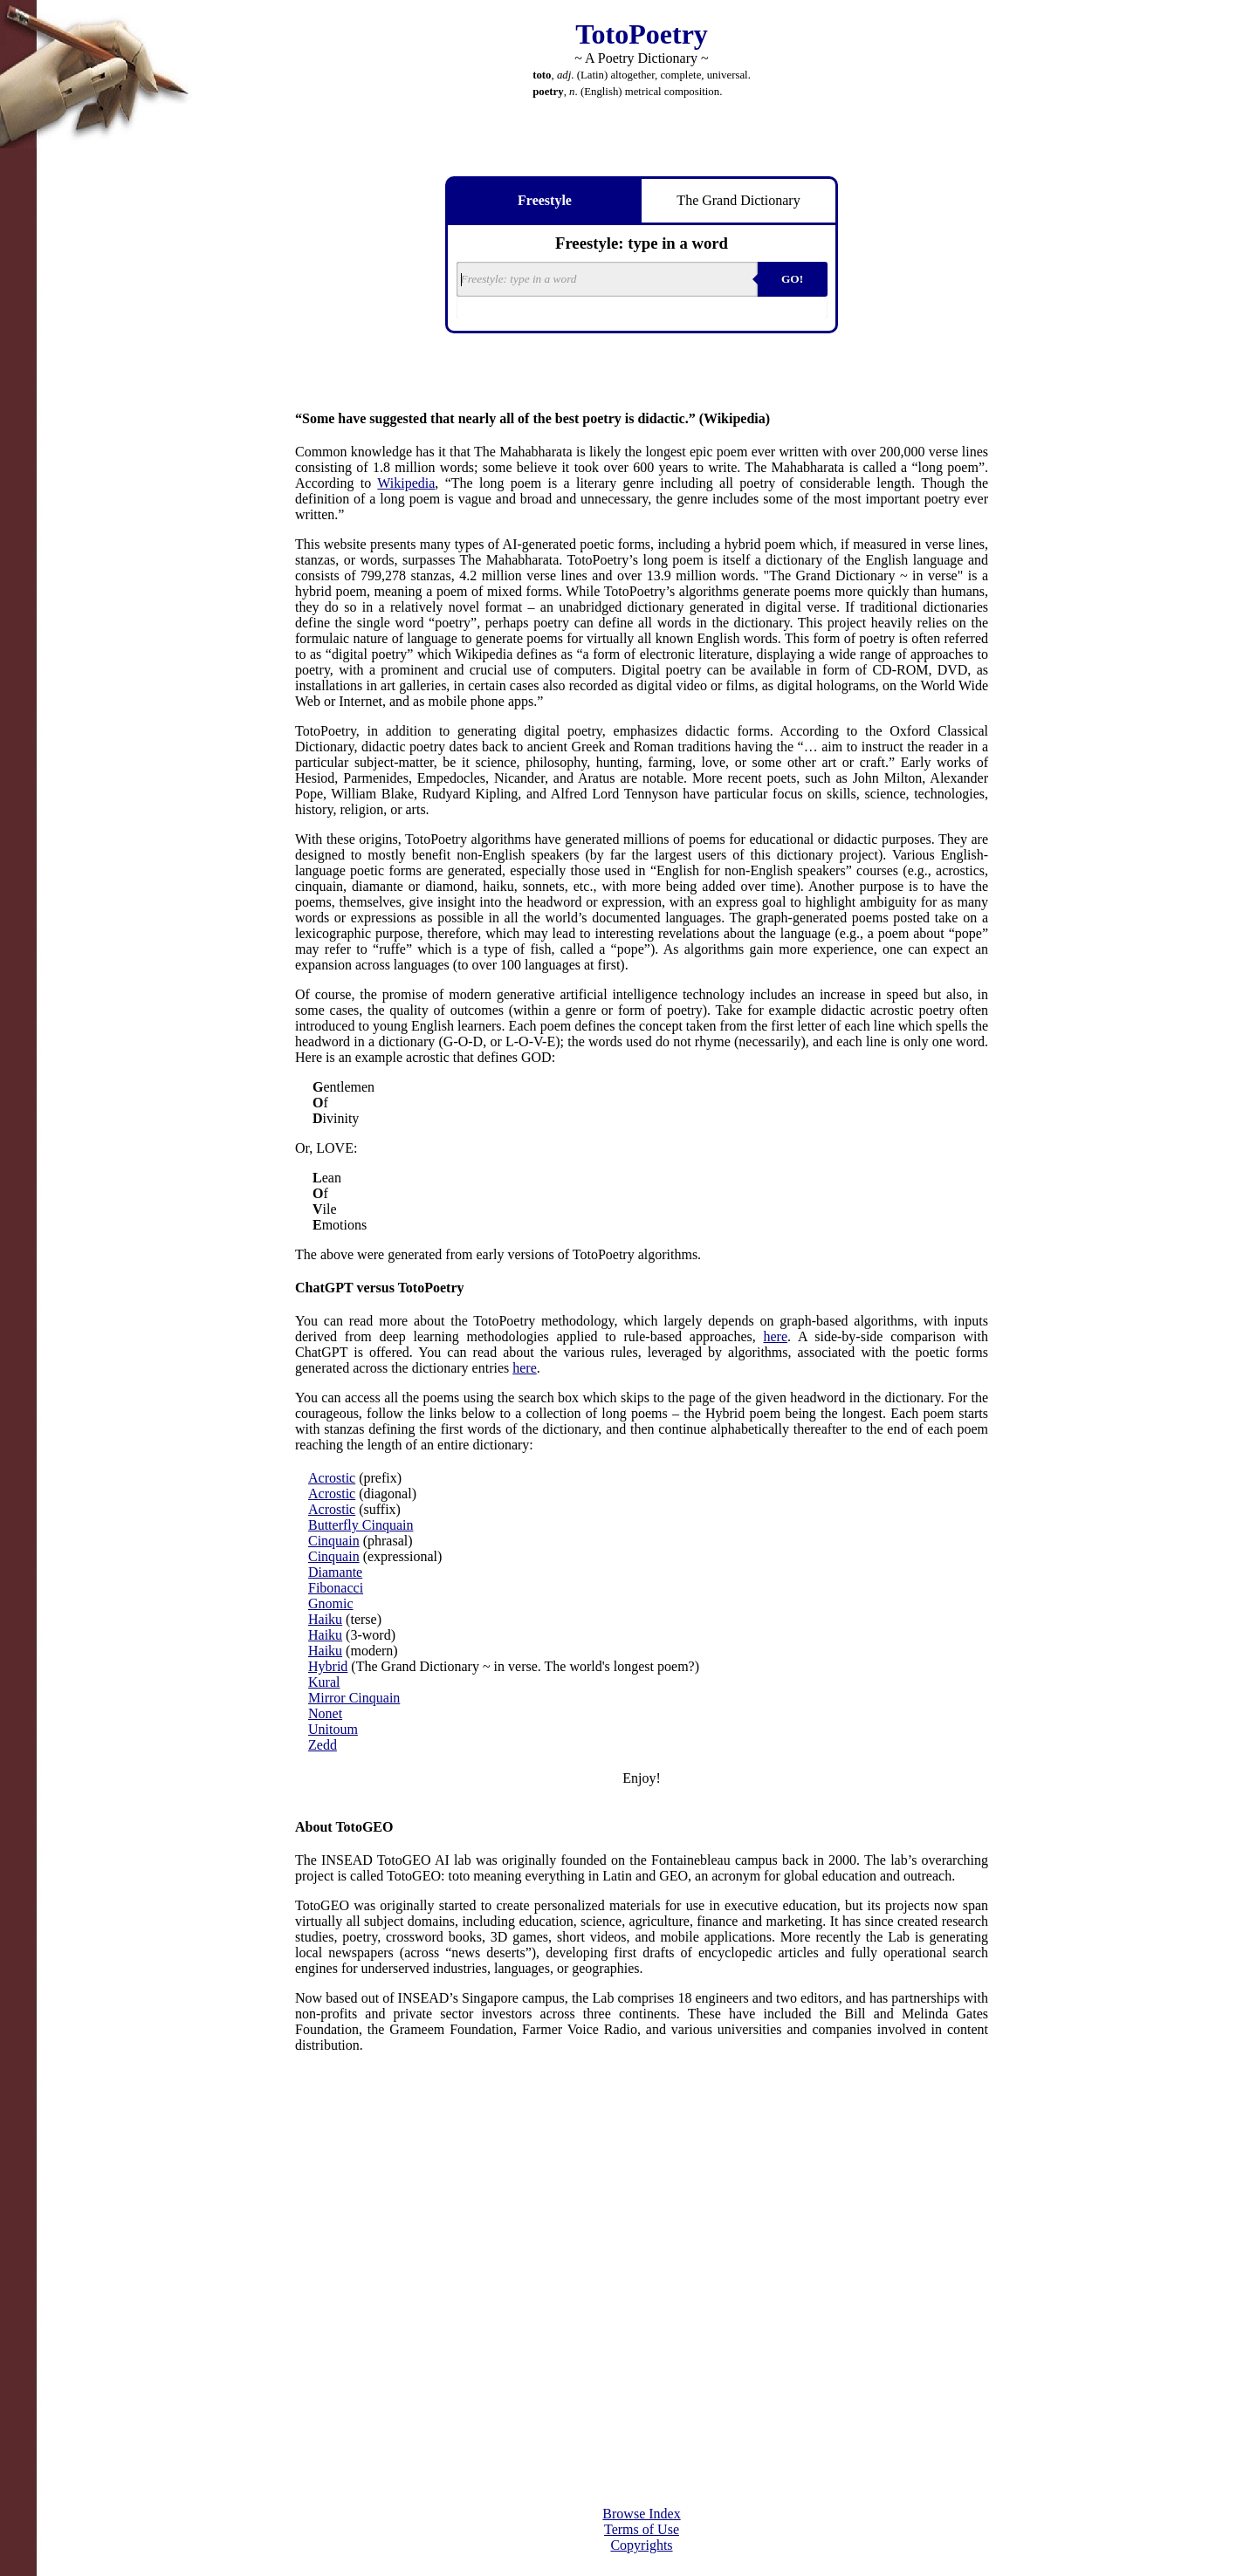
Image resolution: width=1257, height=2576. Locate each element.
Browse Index (641, 2513)
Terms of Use (641, 2529)
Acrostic (331, 1477)
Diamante (335, 1572)
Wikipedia (406, 483)
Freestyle (545, 200)
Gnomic (331, 1603)
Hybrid (327, 1666)
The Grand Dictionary (738, 200)
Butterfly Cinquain (360, 1525)
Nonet (325, 1713)
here (776, 1336)
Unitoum (333, 1729)
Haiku (325, 1619)
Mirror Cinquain (354, 1697)
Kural (324, 1682)
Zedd (322, 1744)
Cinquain (334, 1540)
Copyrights (641, 2545)
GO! (792, 278)
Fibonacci (335, 1587)
